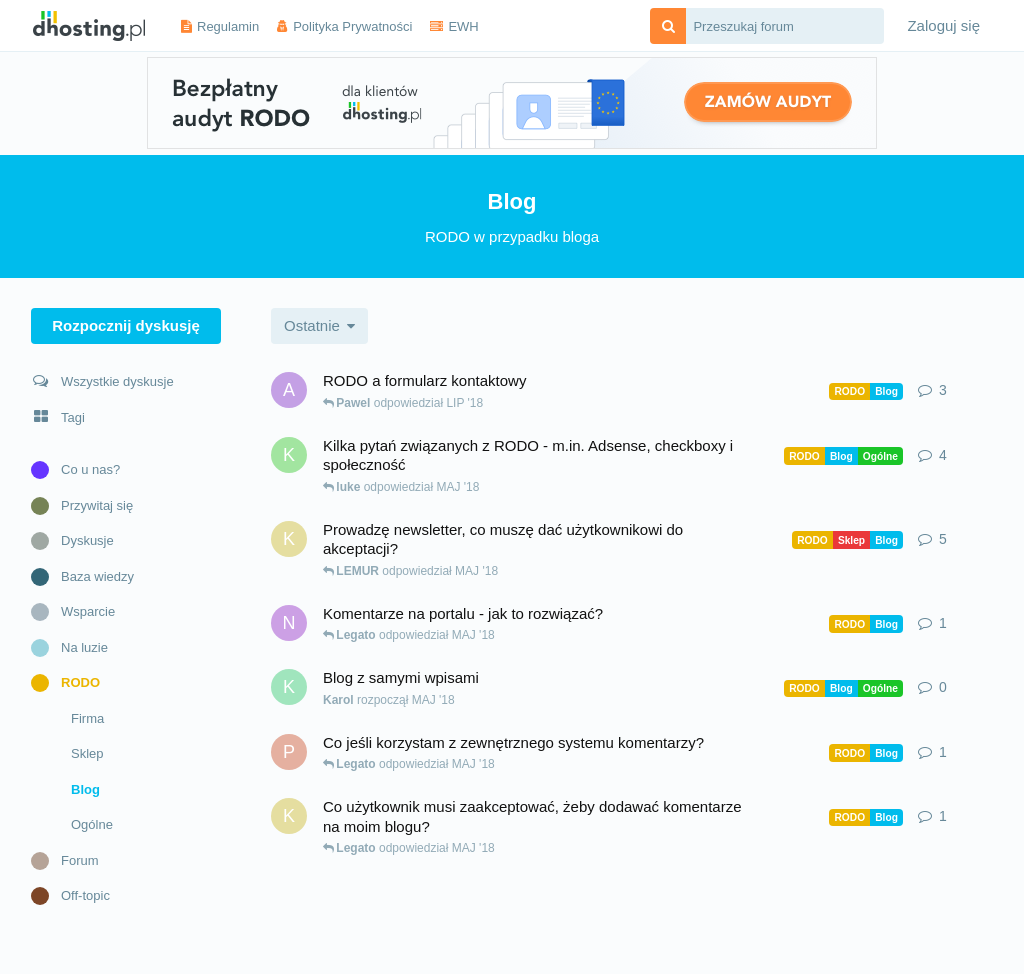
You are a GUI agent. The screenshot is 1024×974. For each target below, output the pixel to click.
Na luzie (69, 648)
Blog (85, 789)
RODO (65, 683)
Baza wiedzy (82, 577)
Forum (65, 861)
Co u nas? (75, 470)
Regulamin (228, 26)
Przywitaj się (82, 506)
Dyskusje (72, 541)
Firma (87, 718)
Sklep (87, 753)
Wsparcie (73, 612)
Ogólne (92, 824)
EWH (463, 26)
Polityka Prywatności (352, 26)
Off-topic (70, 896)
